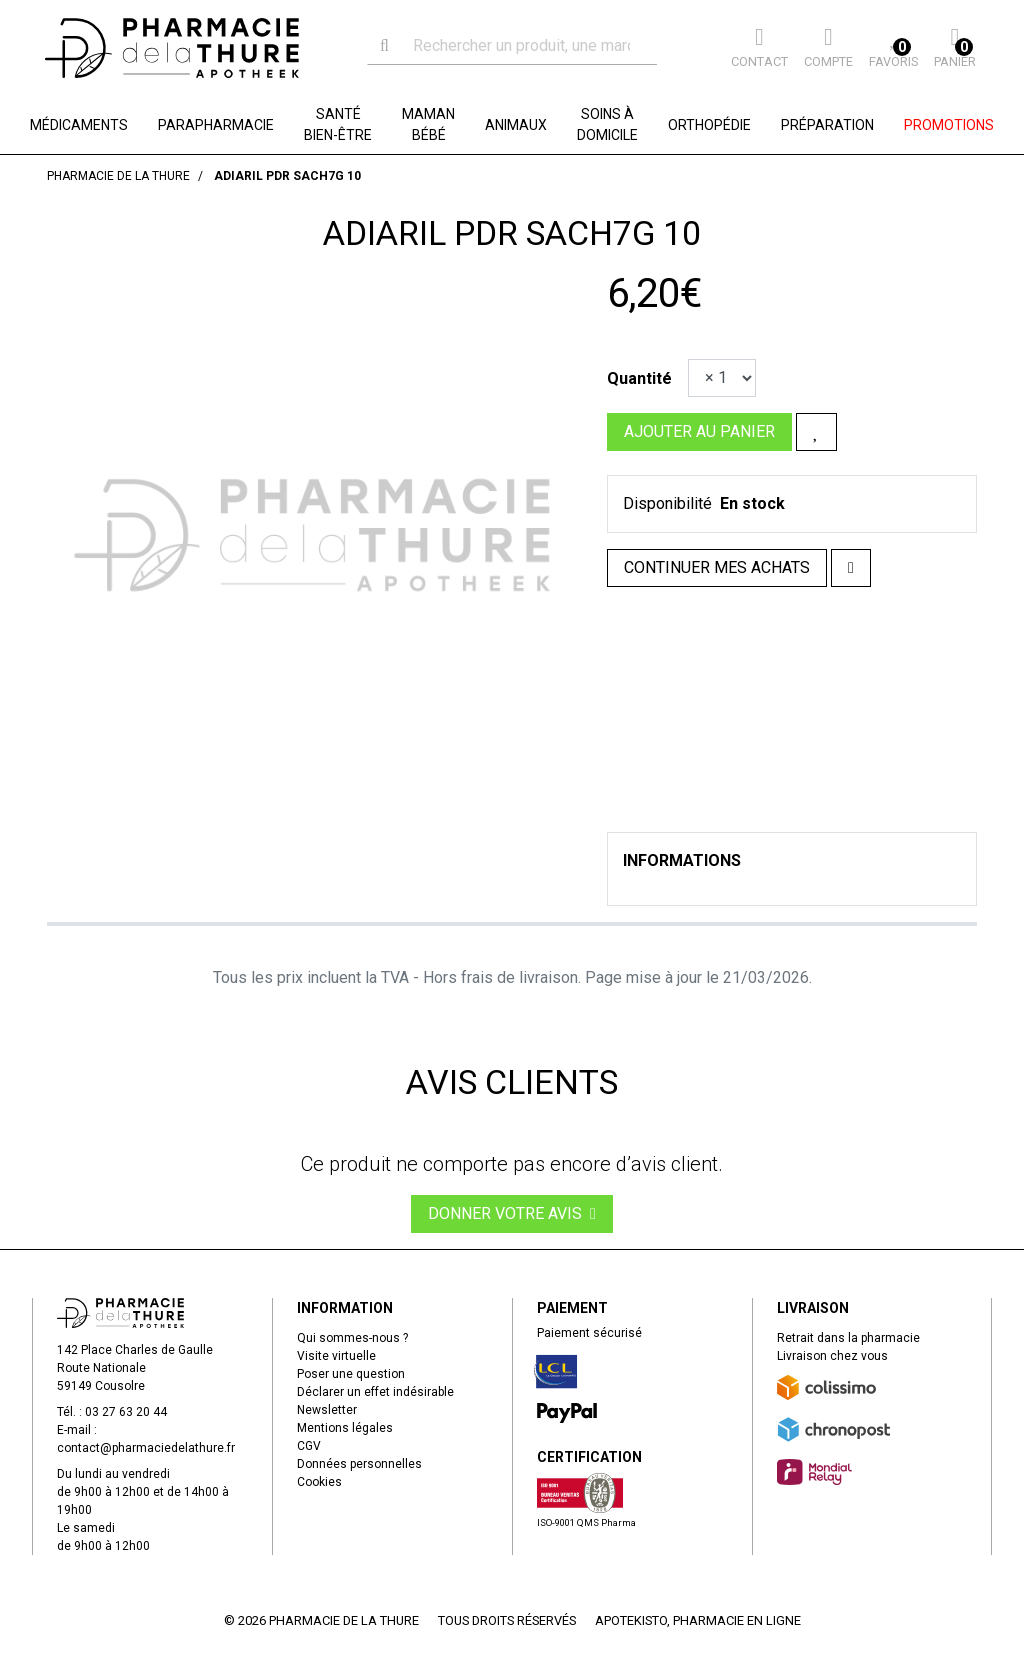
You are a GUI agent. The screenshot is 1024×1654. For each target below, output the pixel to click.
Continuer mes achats (717, 567)
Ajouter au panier (699, 431)
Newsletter (327, 1410)
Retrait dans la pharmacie (848, 1338)
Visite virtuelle (336, 1356)
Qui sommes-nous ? (352, 1338)
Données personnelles (359, 1464)
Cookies (319, 1482)
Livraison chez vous (832, 1356)
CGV (309, 1446)
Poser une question (351, 1374)
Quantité (639, 378)
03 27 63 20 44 (126, 1412)
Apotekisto (698, 1620)
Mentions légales (345, 1428)
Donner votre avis (512, 1213)
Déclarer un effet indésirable (375, 1392)
